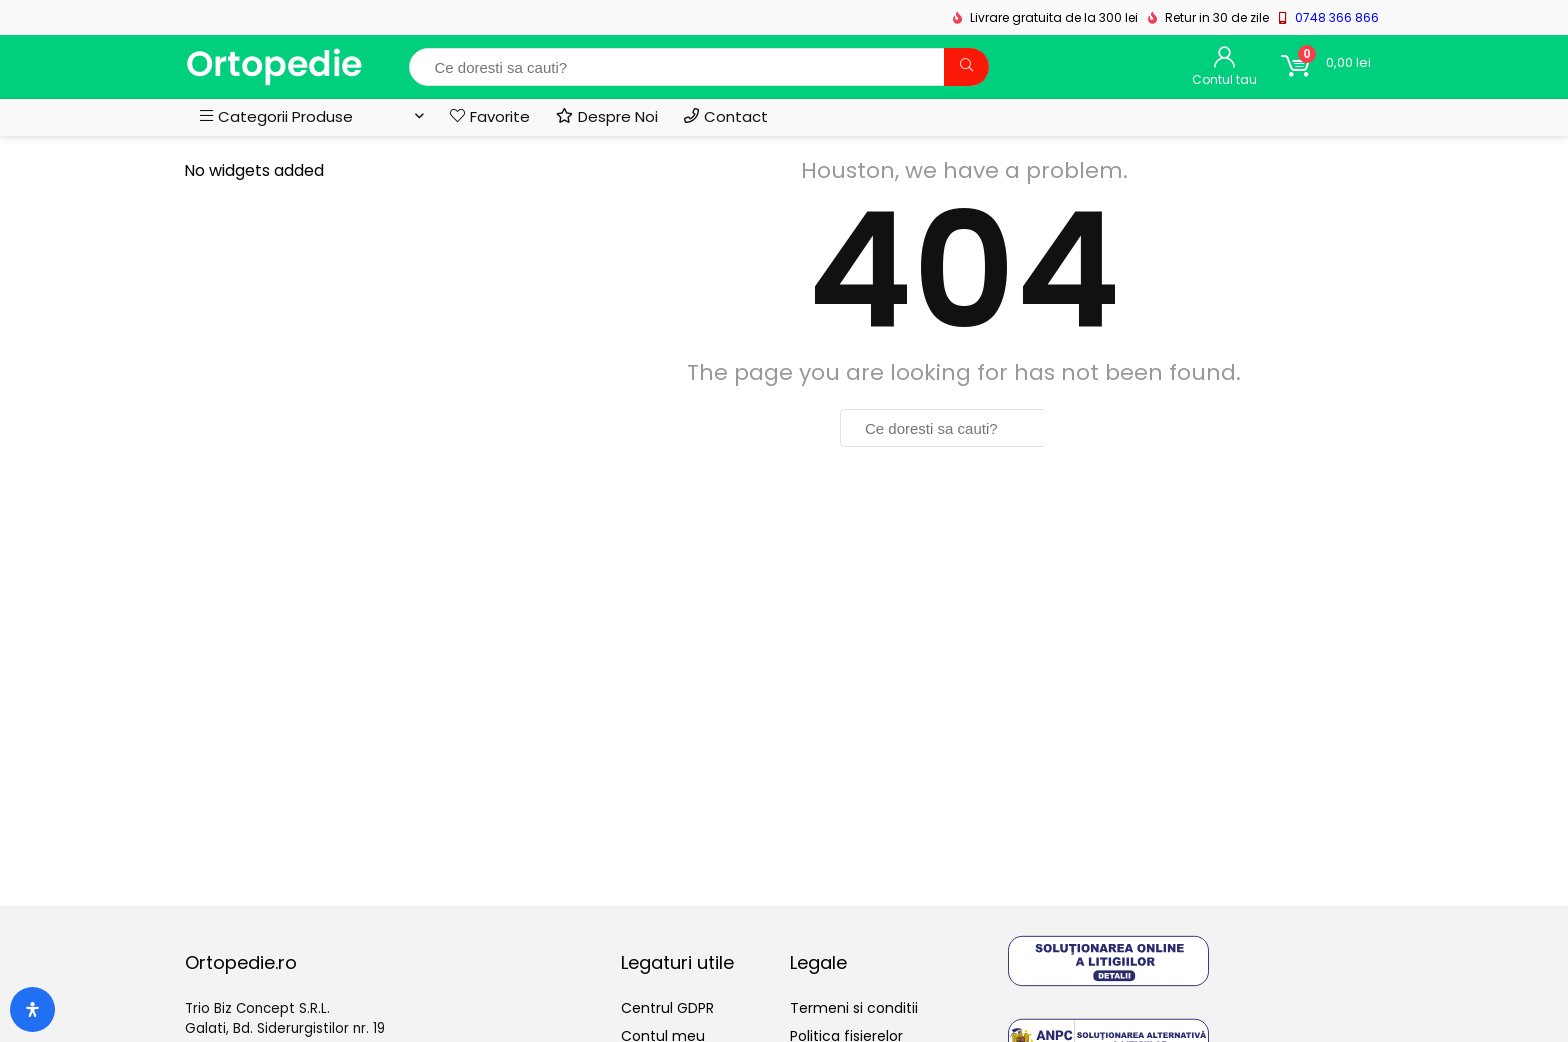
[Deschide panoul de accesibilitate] (32, 1009)
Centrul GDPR (667, 1008)
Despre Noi (607, 116)
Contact (726, 116)
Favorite (490, 116)
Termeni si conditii (854, 1008)
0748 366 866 (1337, 17)
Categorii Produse (276, 116)
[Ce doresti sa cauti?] (966, 67)
